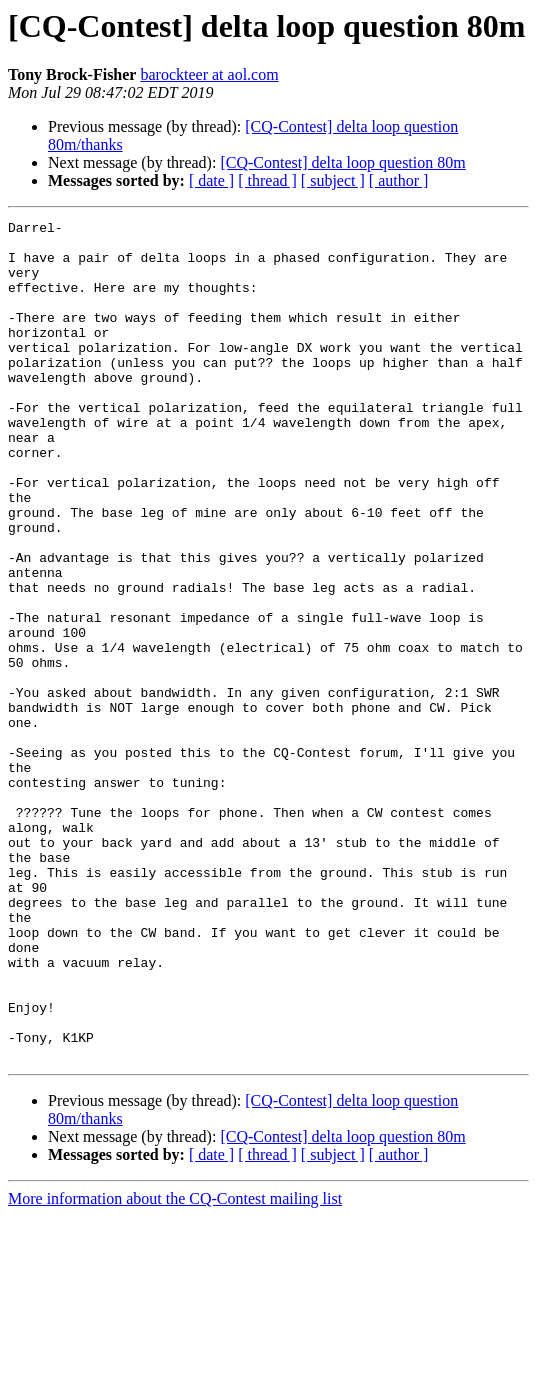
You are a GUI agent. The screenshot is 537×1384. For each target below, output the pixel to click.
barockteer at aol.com (209, 74)
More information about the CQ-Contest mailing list (175, 1366)
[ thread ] (267, 180)
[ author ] (399, 180)
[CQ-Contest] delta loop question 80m (342, 162)
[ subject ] (333, 180)
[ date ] (211, 180)
